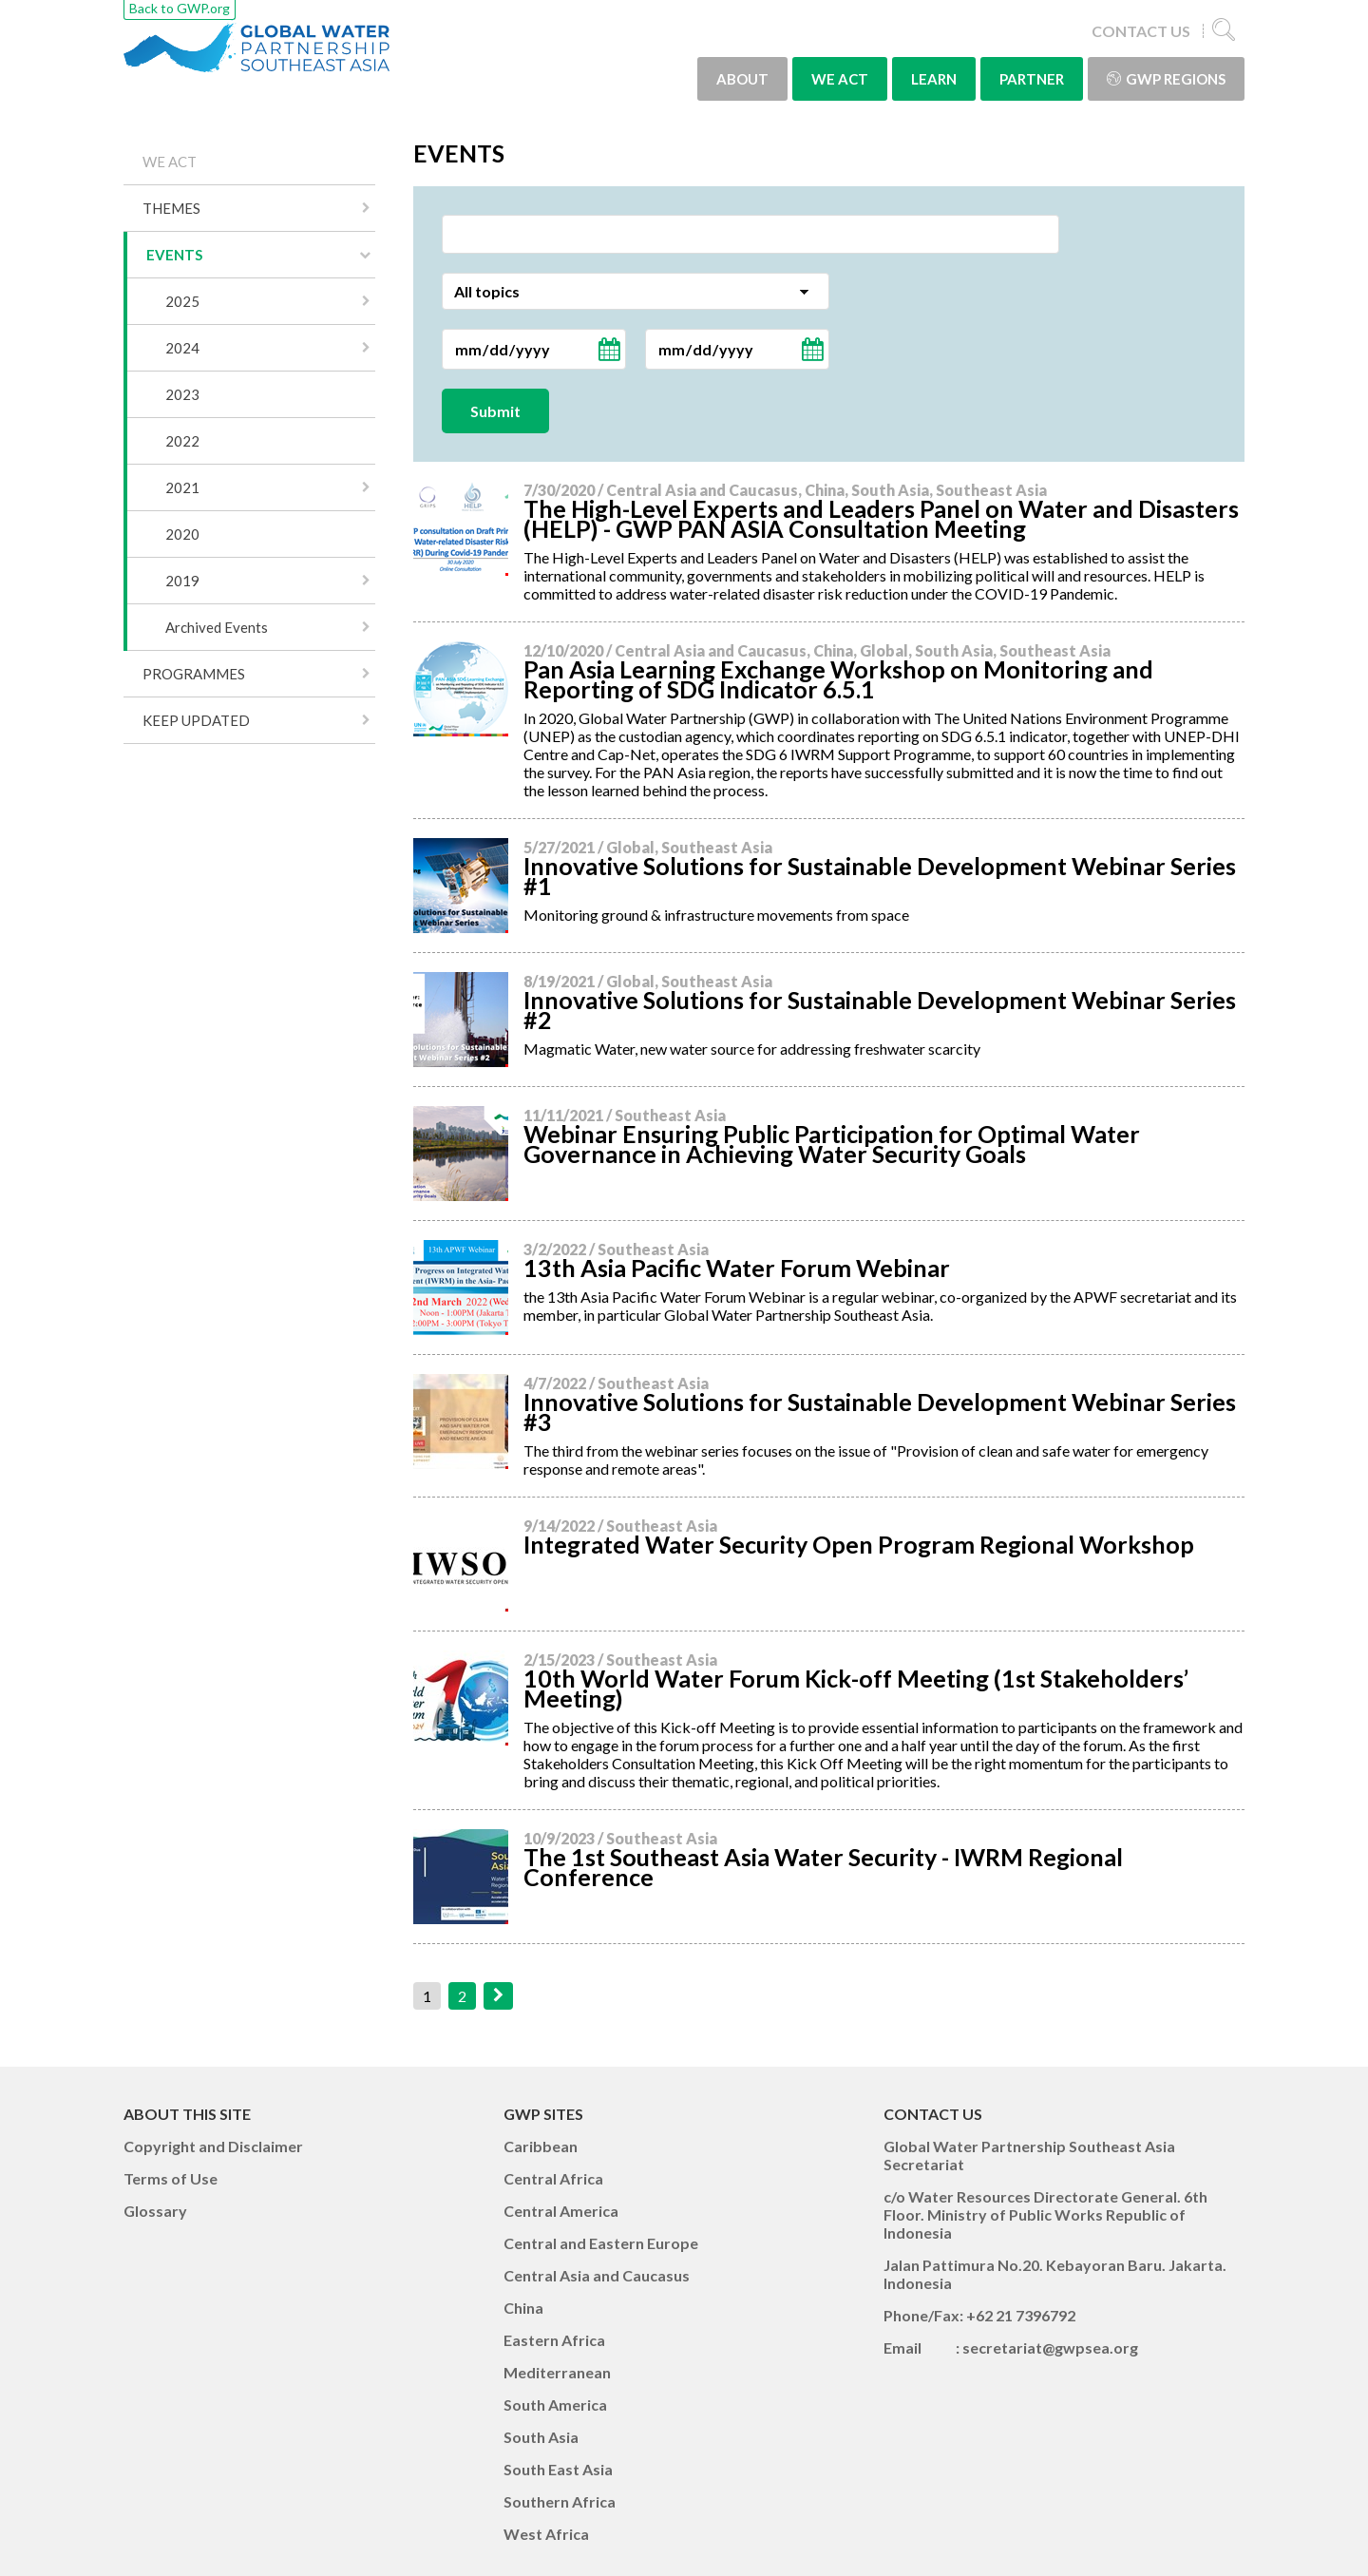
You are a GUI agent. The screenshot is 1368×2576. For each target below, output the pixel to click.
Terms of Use (171, 2178)
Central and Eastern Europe (601, 2243)
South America (555, 2404)
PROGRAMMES (193, 673)
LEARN (934, 78)
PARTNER (1031, 78)
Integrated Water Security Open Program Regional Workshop (858, 1544)
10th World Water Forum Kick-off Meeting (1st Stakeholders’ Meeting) (855, 1688)
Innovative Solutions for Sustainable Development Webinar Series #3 (879, 1411)
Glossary (155, 2211)
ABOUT (742, 78)
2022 (182, 440)
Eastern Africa (554, 2340)
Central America (561, 2211)
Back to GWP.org (179, 8)
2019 (182, 580)
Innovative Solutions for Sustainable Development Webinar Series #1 (879, 875)
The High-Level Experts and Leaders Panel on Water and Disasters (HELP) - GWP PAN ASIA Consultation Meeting (881, 518)
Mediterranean (557, 2372)
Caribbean (541, 2146)
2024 (182, 347)
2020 (182, 534)
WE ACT (839, 78)
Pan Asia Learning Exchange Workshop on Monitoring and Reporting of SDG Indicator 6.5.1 (838, 679)
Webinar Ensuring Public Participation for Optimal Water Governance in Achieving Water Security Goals (831, 1143)
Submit (495, 411)
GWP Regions (1166, 78)
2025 (182, 301)
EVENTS (174, 254)
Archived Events (216, 627)
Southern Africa (560, 2501)
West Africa (546, 2534)
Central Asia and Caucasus (597, 2275)
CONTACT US (1141, 31)
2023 (182, 394)
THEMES (171, 208)
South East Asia (558, 2469)
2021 (182, 487)
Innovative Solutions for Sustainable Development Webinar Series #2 (879, 1009)
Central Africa (553, 2178)
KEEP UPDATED (196, 720)
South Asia (541, 2437)
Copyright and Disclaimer (213, 2146)
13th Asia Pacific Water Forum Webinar (736, 1267)
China (523, 2308)
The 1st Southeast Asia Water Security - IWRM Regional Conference (823, 1866)
